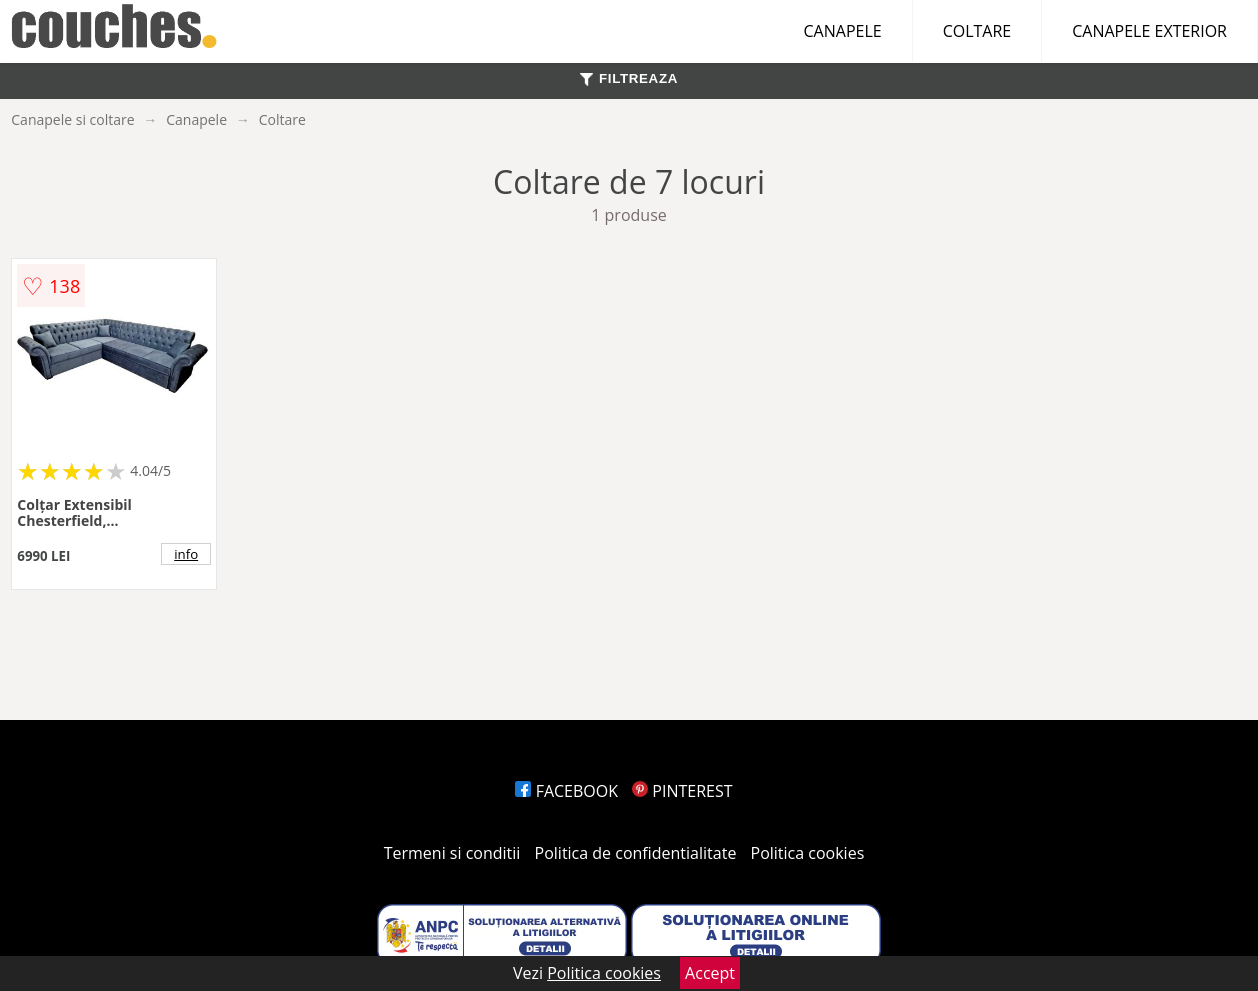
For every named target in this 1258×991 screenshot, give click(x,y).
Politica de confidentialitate (636, 853)
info (186, 554)
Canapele (196, 119)
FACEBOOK (566, 791)
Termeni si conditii (452, 853)
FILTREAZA (629, 78)
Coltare (282, 119)
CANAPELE (843, 31)
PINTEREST (682, 791)
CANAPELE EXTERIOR (1149, 31)
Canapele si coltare (72, 119)
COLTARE (977, 31)
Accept (710, 973)
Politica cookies (808, 853)
